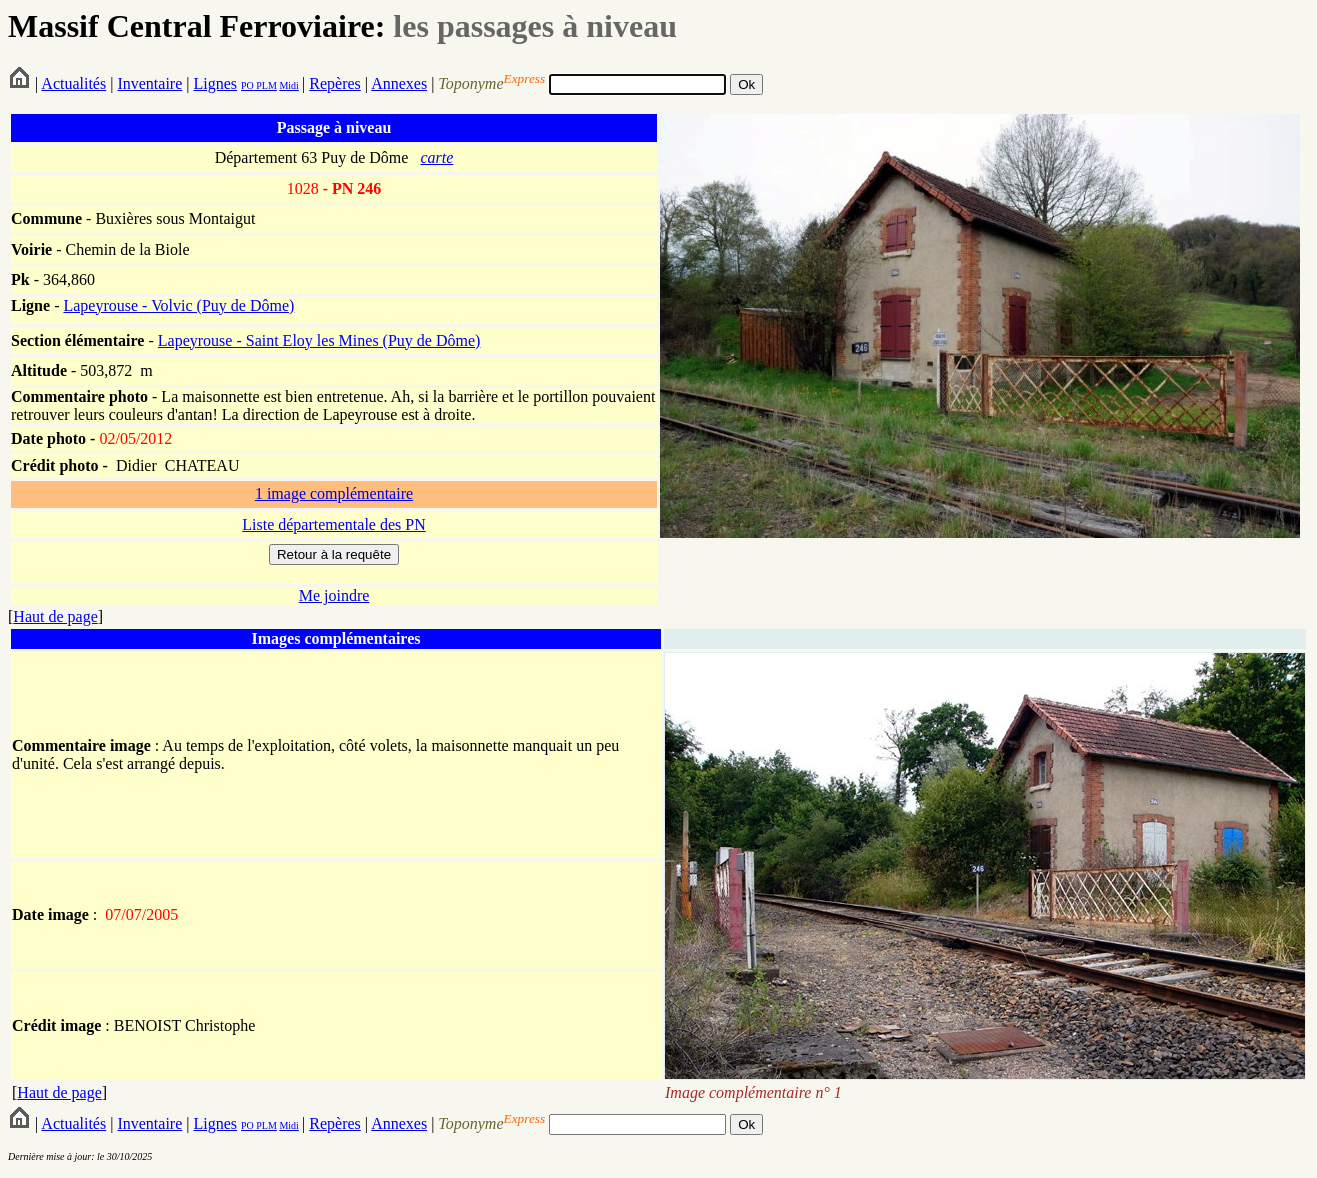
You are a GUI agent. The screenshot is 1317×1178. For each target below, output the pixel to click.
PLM (265, 85)
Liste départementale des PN (334, 524)
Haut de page (55, 616)
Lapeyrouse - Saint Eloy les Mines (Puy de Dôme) (319, 340)
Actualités (73, 83)
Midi (288, 85)
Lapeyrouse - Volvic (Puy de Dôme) (178, 305)
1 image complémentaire (334, 493)
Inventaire (149, 83)
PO (247, 85)
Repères (335, 83)
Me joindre (334, 595)
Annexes (399, 83)
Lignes (215, 83)
